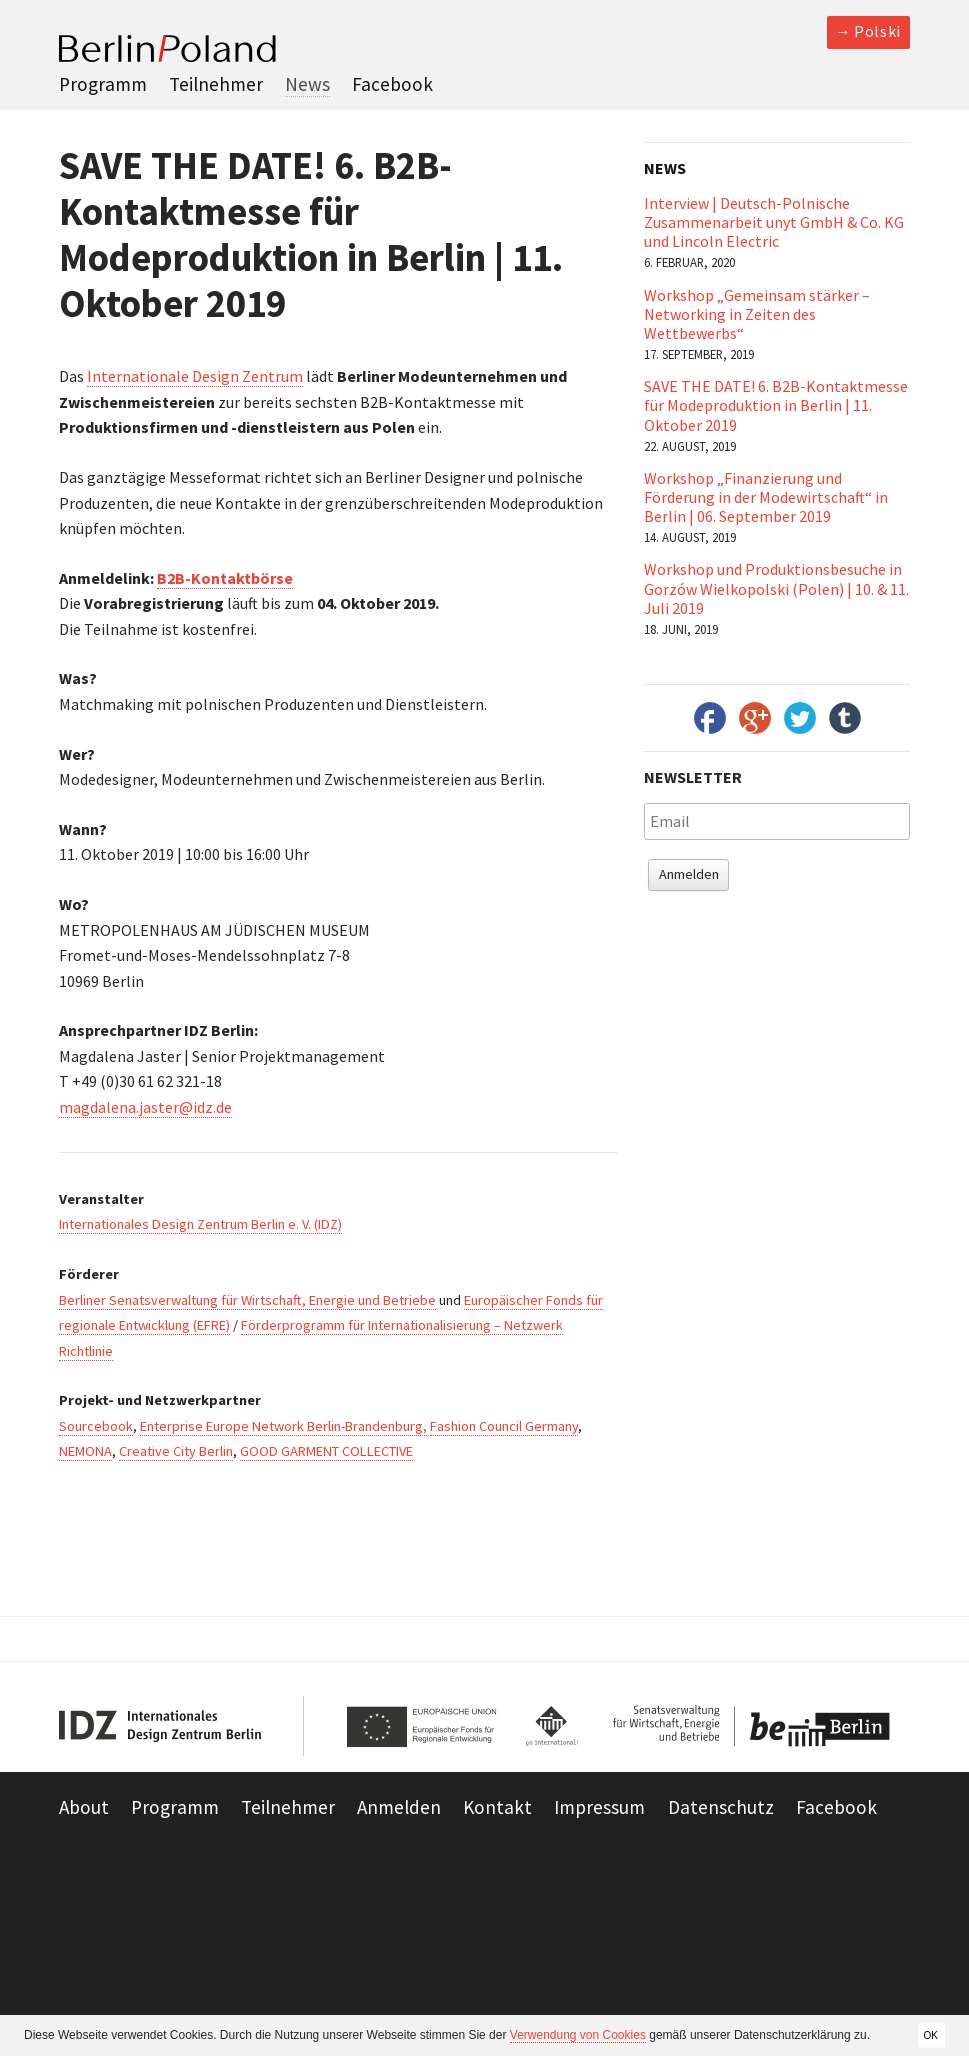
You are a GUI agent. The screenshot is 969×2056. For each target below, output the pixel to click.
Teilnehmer (216, 84)
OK (931, 2034)
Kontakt (497, 1807)
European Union (426, 1726)
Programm (103, 84)
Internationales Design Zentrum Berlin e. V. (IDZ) (200, 1224)
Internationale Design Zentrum (195, 376)
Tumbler (845, 718)
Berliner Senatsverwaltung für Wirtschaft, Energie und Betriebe (247, 1300)
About (84, 1807)
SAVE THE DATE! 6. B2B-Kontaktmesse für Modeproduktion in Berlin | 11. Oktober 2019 (776, 405)
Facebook (392, 84)
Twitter (800, 718)
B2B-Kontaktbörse (225, 578)
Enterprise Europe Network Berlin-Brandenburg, (283, 1426)
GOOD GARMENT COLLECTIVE (326, 1451)
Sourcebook (96, 1426)
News (307, 84)
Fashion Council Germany (504, 1426)
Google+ (755, 718)
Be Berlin (746, 1726)
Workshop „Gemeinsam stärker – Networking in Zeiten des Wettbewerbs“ (757, 314)
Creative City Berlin (176, 1451)
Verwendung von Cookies (578, 2035)
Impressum (599, 1807)
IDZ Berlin (161, 1726)
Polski (877, 31)
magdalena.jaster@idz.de (145, 1107)
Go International (552, 1726)
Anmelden (689, 874)
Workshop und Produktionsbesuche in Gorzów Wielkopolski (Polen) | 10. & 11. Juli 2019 (776, 588)
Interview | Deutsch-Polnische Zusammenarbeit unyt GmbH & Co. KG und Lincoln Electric (774, 222)
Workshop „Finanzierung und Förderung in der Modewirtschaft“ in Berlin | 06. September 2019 (766, 497)
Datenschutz (721, 1807)
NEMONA (85, 1451)
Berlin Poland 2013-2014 (167, 48)
